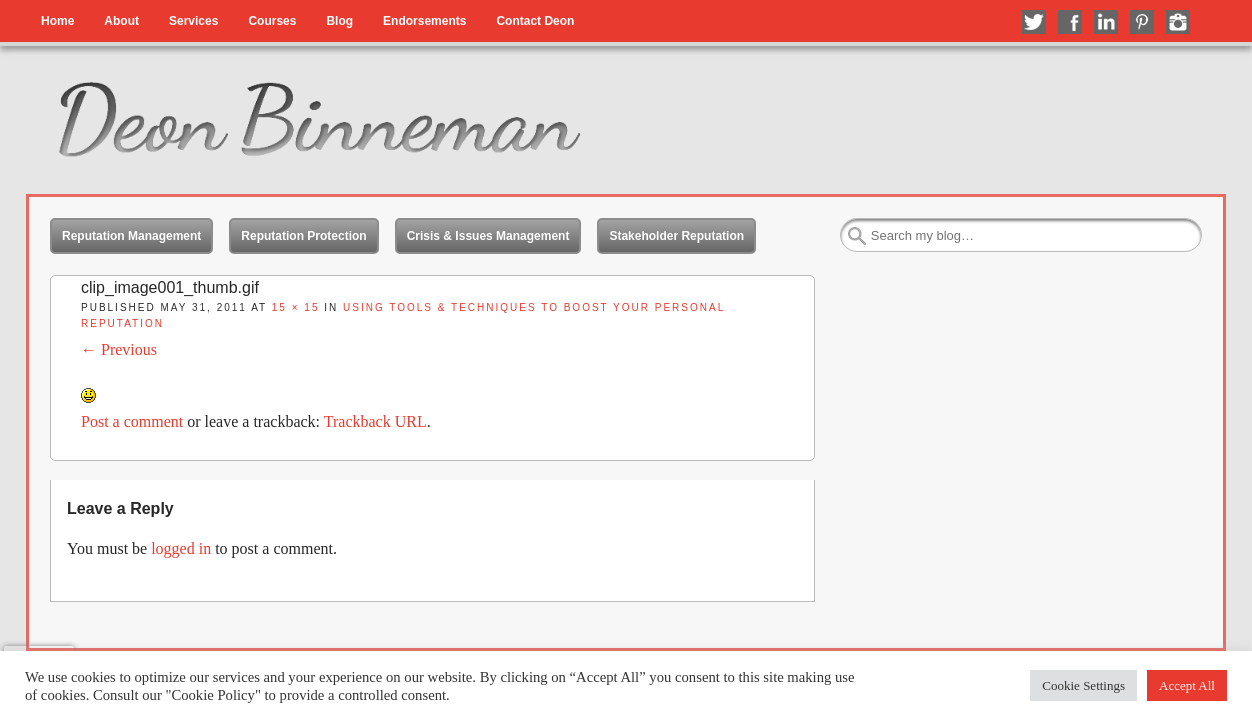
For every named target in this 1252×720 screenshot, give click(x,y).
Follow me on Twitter (1034, 22)
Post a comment (132, 421)
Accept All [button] (1187, 685)
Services (193, 21)
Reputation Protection (303, 236)
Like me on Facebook (1070, 22)
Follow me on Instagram (1178, 22)
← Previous (119, 349)
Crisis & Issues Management (488, 236)
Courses (272, 21)
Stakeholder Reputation (676, 236)
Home (57, 21)
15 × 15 (296, 307)
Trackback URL (375, 421)
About (121, 21)
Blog (339, 21)
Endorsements (424, 21)
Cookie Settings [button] (1083, 685)
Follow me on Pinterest (1142, 22)
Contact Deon (535, 21)
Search (857, 236)
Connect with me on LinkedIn (1106, 22)
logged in (181, 548)
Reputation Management (131, 236)
